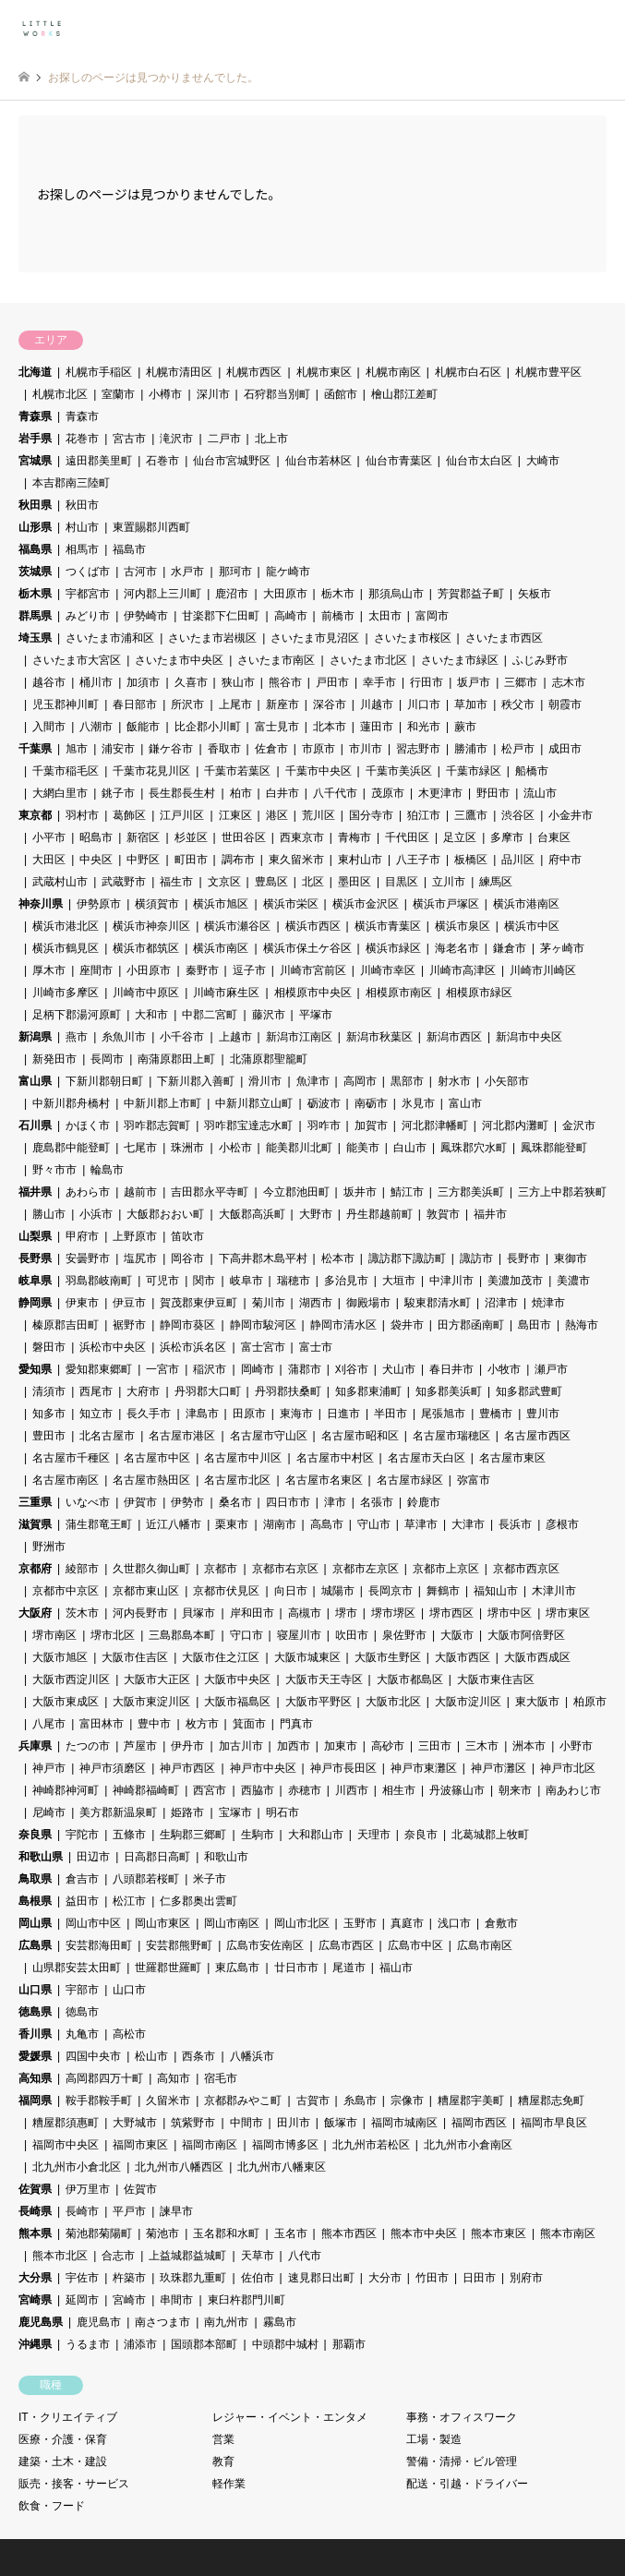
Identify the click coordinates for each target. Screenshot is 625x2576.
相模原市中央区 (313, 992)
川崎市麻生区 (226, 992)
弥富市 (473, 1480)
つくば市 (88, 571)
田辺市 (93, 1856)
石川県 (35, 1125)
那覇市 (349, 2344)
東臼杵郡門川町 (246, 2299)
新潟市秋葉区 (379, 1036)
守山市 (374, 1524)
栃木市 (338, 593)
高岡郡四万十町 (104, 2078)
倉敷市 (501, 1923)
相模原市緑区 (479, 992)
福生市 (176, 881)
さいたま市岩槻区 (212, 638)
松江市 (129, 1901)
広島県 (35, 1945)
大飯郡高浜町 (252, 1214)
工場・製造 (434, 2439)
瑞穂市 (293, 1280)
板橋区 (470, 859)
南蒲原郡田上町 (176, 1059)
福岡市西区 (479, 2122)
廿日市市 (296, 1967)
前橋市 (338, 615)
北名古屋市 (107, 1435)
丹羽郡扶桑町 (288, 1391)
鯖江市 (407, 1192)
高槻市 (304, 1613)
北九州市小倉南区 (468, 2144)
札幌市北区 (60, 394)
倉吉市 (82, 1878)
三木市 (482, 1745)
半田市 (390, 1413)
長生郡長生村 (182, 793)
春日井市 (451, 1369)
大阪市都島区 (410, 1679)
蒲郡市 (304, 1369)
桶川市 (96, 682)
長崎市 (82, 2211)
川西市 (351, 1790)
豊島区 (271, 881)
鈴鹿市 (423, 1502)
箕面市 (249, 1723)
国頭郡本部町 (204, 2344)
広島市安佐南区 (265, 1945)
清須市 (49, 1391)
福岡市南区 (209, 2144)
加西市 (293, 1745)
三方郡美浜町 (471, 1192)
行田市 (426, 682)
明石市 (282, 1812)
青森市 (82, 416)
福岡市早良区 (554, 2122)
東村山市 (360, 859)
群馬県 (35, 615)
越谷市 (49, 682)
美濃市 (573, 1280)
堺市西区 (451, 1613)
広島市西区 (346, 1945)
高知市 (173, 2078)
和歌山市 (226, 1856)
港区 (277, 815)
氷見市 (418, 1103)
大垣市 (398, 1280)
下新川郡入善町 (195, 1081)
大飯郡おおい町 (165, 1214)
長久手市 (148, 1413)
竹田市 (432, 2277)
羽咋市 (324, 1125)
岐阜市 (246, 1280)
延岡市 (82, 2299)
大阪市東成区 (65, 1701)
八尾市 (49, 1723)
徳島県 (35, 2011)
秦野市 (202, 970)
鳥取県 (35, 1878)
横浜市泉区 (462, 926)
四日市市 (288, 1502)
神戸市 (49, 1768)
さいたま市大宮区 (76, 660)
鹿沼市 (231, 593)
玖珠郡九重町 (193, 2277)
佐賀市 (140, 2189)
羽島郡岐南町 (99, 1280)
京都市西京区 (526, 1568)
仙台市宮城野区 (231, 460)
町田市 (191, 859)
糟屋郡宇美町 (471, 2100)
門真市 (296, 1723)
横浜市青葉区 (388, 926)
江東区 (235, 815)
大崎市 (542, 460)
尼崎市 (49, 1812)
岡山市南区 (231, 1923)
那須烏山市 (396, 593)
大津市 (468, 1524)
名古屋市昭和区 (360, 1435)
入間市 (49, 726)
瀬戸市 (551, 1369)
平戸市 (129, 2211)
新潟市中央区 (529, 1036)
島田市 (534, 1324)
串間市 (176, 2299)
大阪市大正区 (157, 1679)
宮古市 (129, 438)
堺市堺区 (393, 1613)
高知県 (35, 2078)
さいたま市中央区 (179, 660)
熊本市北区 (60, 2255)
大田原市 (285, 593)
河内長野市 (140, 1613)
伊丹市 (187, 1745)
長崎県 (35, 2211)
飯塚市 (340, 2122)
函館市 (340, 394)
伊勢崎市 (146, 615)
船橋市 (531, 770)
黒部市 (407, 1081)
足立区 (459, 837)
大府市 (143, 1391)
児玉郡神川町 (65, 704)
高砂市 (387, 1745)
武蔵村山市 (60, 881)
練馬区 (495, 881)
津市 (335, 1502)
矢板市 (534, 593)
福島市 (129, 549)
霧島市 (279, 2322)
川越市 (376, 704)
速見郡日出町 (321, 2277)
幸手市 (379, 682)
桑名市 (235, 1502)
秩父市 (518, 704)
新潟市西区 (454, 1036)
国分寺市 (371, 815)
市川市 (365, 748)
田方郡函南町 (471, 1324)
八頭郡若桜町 (146, 1878)
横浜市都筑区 (146, 948)
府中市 (565, 859)
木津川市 (554, 1590)
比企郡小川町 (207, 726)
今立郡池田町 (296, 1192)
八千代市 (335, 793)
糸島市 (360, 2100)
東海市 (296, 1413)
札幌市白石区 (468, 372)
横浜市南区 (220, 948)
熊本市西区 (349, 2233)
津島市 (202, 1413)
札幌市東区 (324, 372)
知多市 (49, 1413)
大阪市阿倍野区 (526, 1635)
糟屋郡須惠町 (65, 2122)
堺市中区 (509, 1613)
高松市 (129, 2034)
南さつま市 (162, 2322)
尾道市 (349, 1967)
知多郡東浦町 (368, 1391)
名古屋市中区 (157, 1457)
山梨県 (35, 1236)
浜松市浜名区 (193, 1347)
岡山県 (35, 1923)
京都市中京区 (65, 1590)
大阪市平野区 (318, 1701)
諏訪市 (476, 1258)
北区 (313, 881)
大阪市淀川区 (468, 1701)
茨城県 (35, 571)
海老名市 (457, 948)
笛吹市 (187, 1236)
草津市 (421, 1524)
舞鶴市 (443, 1590)
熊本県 (35, 2233)
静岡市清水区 (343, 1324)
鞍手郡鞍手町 (99, 2100)
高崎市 (290, 615)
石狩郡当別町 (277, 394)
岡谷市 (187, 1258)
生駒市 (257, 1834)
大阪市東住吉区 (496, 1679)
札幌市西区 (254, 372)
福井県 (35, 1192)
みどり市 (88, 615)
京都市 (220, 1568)
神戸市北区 (567, 1768)
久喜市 (191, 682)
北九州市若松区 (371, 2144)
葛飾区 (129, 815)
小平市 (49, 837)
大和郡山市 (315, 1834)
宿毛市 (220, 2078)
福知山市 (496, 1590)
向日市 (290, 1590)
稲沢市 (209, 1369)
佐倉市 (271, 748)
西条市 (198, 2056)
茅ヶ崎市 (562, 948)
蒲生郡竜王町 (99, 1524)
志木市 (568, 682)
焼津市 (548, 1302)
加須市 (143, 682)
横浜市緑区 (393, 948)
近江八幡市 (173, 1524)
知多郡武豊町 (529, 1391)
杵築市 (129, 2277)
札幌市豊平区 (548, 372)
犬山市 (398, 1369)
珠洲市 (187, 1147)
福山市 (396, 1967)
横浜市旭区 (220, 903)
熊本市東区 (498, 2233)
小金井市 (570, 815)
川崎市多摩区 (65, 992)
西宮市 (209, 1790)
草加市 (470, 704)
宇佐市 (82, 2277)
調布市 (238, 859)
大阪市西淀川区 (71, 1679)
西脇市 (257, 1790)
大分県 (35, 2277)
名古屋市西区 (537, 1435)
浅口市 (454, 1923)
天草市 (257, 2255)
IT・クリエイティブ (67, 2417)
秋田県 (35, 505)
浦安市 (118, 748)
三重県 (35, 1502)
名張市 (376, 1502)
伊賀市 (140, 1502)
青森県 (35, 416)
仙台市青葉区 (399, 460)
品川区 (518, 859)
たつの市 (88, 1745)
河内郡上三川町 (162, 593)
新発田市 (54, 1059)
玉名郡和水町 (226, 2233)
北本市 (329, 726)
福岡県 (35, 2100)
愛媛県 (35, 2056)
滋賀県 (35, 1524)
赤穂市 (304, 1790)
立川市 (448, 881)
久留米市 (168, 2100)
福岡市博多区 (285, 2144)
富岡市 (432, 615)
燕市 (77, 1036)
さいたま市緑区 (460, 660)
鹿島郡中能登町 (71, 1147)
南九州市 (226, 2322)
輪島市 (107, 1169)
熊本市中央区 (424, 2233)
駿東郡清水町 (437, 1302)
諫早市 (176, 2211)
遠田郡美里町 (99, 460)
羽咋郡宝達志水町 (248, 1125)
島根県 (35, 1901)
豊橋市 (495, 1413)
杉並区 (191, 837)
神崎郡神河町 (65, 1790)
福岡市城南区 (404, 2122)
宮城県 (35, 460)
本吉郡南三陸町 (71, 482)
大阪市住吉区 (135, 1657)
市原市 (318, 748)
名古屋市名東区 (324, 1480)
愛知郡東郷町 (99, 1369)
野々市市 (54, 1169)
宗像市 (407, 2100)
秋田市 (82, 505)
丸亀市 (82, 2034)
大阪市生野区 (388, 1657)
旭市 (77, 748)
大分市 (385, 2277)
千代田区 (407, 837)
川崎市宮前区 (313, 970)
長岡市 (107, 1059)
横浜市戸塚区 (446, 903)
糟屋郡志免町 (551, 2100)
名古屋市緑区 (410, 1480)
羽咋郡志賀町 (157, 1125)
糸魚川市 (124, 1036)
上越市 (235, 1036)
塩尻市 (140, 1258)
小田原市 (148, 970)
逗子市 (249, 970)
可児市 (162, 1280)
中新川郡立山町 (254, 1103)
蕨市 (465, 726)
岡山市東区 (162, 1923)
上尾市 (235, 704)
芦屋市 (140, 1745)
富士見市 (277, 726)
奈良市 (421, 1834)
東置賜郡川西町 (151, 527)
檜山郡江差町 (404, 394)
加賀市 (371, 1125)
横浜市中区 (531, 926)
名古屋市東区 (512, 1457)
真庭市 (407, 1923)
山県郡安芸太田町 (76, 1967)
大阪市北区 (393, 1701)
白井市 (282, 793)
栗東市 (231, 1524)
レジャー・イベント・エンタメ (289, 2417)
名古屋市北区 (237, 1480)
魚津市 (313, 1081)
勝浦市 (470, 748)
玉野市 (360, 1923)
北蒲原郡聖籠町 (268, 1059)
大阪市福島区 (237, 1701)
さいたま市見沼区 (314, 638)
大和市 (151, 1014)
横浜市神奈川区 (151, 926)
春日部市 (135, 704)
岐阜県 (35, 1280)
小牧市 (504, 1369)
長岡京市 (390, 1590)
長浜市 (515, 1524)
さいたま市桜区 (412, 638)
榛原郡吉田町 (65, 1324)
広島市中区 (415, 1945)
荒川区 (318, 815)
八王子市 (418, 859)
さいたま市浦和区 (110, 638)
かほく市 (88, 1125)
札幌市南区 (393, 372)
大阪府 (35, 1613)
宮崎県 (35, 2299)
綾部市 (82, 1568)
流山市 (540, 793)
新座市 (282, 704)
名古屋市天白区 (426, 1457)
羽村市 (82, 815)
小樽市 (165, 394)
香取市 (224, 748)
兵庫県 (35, 1745)
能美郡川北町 (299, 1147)
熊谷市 (285, 682)
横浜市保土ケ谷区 (307, 948)
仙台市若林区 (318, 460)
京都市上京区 (446, 1568)
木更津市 (440, 793)
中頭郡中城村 (285, 2344)
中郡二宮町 (209, 1014)
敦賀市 (443, 1214)
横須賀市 (157, 903)
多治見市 (346, 1280)
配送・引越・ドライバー (467, 2483)
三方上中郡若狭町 (562, 1192)
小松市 (235, 1147)
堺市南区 (54, 1635)
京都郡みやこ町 (243, 2100)
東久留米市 (296, 859)
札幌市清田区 (179, 372)
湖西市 (315, 1302)
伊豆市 (129, 1302)
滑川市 (265, 1081)
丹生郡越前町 (379, 1214)
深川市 (213, 394)
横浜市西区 (313, 926)
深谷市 (329, 704)
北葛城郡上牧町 (490, 1834)
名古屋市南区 (65, 1480)
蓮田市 (376, 726)
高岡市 (360, 1081)
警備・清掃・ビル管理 (461, 2461)
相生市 (398, 1790)
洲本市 (529, 1745)
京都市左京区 (365, 1568)
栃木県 (35, 593)
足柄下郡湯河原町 (76, 1014)
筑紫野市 (193, 2122)
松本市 (338, 1258)
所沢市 (187, 704)
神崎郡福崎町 (146, 1790)
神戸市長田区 (343, 1768)
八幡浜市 (252, 2056)
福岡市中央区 (65, 2144)
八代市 (304, 2255)
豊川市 (542, 1413)
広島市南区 (484, 1945)
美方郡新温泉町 (118, 1812)
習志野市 (418, 748)
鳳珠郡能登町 (554, 1147)
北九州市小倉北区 (76, 2167)
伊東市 (82, 1302)
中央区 (96, 859)
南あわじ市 (573, 1790)
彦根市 (562, 1524)
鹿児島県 (40, 2322)
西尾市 (96, 1391)
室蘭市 (118, 394)
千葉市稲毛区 (65, 770)
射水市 (454, 1081)
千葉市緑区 (473, 770)
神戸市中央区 (263, 1768)
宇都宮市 (88, 593)
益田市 (82, 1901)
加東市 (340, 1745)
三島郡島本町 (182, 1635)
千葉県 (35, 748)
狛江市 (423, 815)
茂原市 (387, 793)
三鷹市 (470, 815)
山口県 (35, 1989)
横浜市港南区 (526, 903)
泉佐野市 (404, 1635)
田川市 (293, 2122)
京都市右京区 (285, 1568)
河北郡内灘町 (515, 1125)
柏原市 (590, 1701)
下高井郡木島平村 (263, 1258)
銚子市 (118, 793)
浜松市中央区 (112, 1347)
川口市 (423, 704)
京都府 (35, 1568)
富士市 (315, 1347)
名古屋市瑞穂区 (451, 1435)
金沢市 (578, 1125)
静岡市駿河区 (263, 1324)
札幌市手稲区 (99, 372)
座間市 (96, 970)
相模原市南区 (399, 992)
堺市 (346, 1613)
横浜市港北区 (65, 926)
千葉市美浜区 (399, 770)
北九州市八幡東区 (281, 2167)
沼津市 (501, 1302)
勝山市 (49, 1214)
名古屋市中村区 (335, 1457)
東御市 (570, 1258)
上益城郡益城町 (187, 2255)
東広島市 (237, 1967)
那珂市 (235, 571)
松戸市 (518, 748)
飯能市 (143, 726)
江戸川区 (182, 815)
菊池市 (162, 2233)
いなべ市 (88, 1502)
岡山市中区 (93, 1923)
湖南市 (279, 1524)
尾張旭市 (443, 1413)
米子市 (209, 1878)
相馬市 (82, 549)
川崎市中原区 (146, 992)
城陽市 (338, 1590)
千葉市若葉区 (237, 770)
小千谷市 (182, 1036)
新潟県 (35, 1036)
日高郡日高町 (157, 1856)
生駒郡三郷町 (193, 1834)
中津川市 (451, 1280)
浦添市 (140, 2344)
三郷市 (520, 682)
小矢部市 (507, 1081)
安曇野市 (88, 1258)
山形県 (35, 527)
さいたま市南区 (276, 660)
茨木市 (82, 1613)
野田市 (493, 793)
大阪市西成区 (537, 1657)
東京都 (35, 815)
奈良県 (35, 1834)
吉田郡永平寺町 (209, 1192)
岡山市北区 (302, 1923)
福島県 (35, 549)
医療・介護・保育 (62, 2439)
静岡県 (35, 1302)
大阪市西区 (462, 1657)
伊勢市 (187, 1502)
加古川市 (241, 1745)
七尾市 (140, 1147)
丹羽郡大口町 (207, 1391)
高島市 (326, 1524)
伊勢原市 (99, 903)
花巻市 (82, 438)
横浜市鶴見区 (65, 948)
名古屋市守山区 (268, 1435)
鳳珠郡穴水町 (473, 1147)
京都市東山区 (146, 1590)
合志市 (118, 2255)
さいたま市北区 (368, 660)
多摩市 (506, 837)
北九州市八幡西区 (179, 2167)
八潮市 (96, 726)
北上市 (271, 438)
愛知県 (35, 1369)
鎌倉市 (509, 948)
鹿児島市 (99, 2322)
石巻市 (162, 460)
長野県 (35, 1258)
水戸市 (187, 571)
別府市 (526, 2277)
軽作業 (229, 2483)
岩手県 (35, 438)
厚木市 (49, 970)
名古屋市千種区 (71, 1457)
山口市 (129, 1989)
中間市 (246, 2122)
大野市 (315, 1214)
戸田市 (332, 682)
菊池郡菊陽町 (99, 2233)
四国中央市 (93, 2056)
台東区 (554, 837)
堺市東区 (568, 1613)
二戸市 (224, 438)
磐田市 (49, 1347)
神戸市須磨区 (112, 1768)
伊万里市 (88, 2189)
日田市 (479, 2277)
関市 (204, 1280)
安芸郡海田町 (99, 1945)
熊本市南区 (567, 2233)
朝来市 (515, 1790)
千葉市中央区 (318, 770)
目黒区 (401, 881)
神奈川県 (40, 903)
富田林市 (101, 1723)
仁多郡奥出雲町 (198, 1901)
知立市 (96, 1413)
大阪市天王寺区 (324, 1679)
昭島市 (96, 837)
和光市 (423, 726)
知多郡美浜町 (448, 1391)
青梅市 (354, 837)
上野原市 (135, 1236)
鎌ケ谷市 (171, 748)
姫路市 (187, 1812)
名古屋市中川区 (243, 1457)
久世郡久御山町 (151, 1568)
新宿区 (143, 837)
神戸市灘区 (498, 1768)
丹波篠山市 (457, 1790)
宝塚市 (235, 1812)
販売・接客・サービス (73, 2483)
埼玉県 (35, 638)
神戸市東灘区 (424, 1768)
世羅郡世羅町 (168, 1967)
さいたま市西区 (504, 638)
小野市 (576, 1745)
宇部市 (82, 1989)
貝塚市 (198, 1613)
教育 (223, 2461)
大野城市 (135, 2122)
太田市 (385, 615)
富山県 (35, 1081)
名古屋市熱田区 (151, 1480)
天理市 (374, 1834)
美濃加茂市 (515, 1280)
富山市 (465, 1103)
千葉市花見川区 (151, 770)
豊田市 (49, 1435)
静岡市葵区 (187, 1324)
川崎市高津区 (462, 970)
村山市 (82, 527)
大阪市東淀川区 (151, 1701)
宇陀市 (82, 1834)
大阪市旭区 (60, 1657)
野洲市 (49, 1546)
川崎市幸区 (387, 970)
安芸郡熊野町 (179, 1945)
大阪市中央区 (237, 1679)
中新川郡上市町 (162, 1103)
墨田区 (354, 881)
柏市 (241, 793)
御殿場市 (368, 1302)
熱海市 (581, 1324)
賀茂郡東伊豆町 (198, 1302)
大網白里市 (60, 793)
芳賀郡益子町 (471, 593)
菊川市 (268, 1302)
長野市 (523, 1258)
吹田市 (351, 1635)
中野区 (143, 859)
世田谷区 (244, 837)
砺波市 (324, 1103)
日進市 (343, 1413)
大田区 (49, 859)
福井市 (490, 1214)
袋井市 (407, 1324)
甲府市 (82, 1236)
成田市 (565, 748)
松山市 (151, 2056)
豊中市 (154, 1723)
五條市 (129, 1834)
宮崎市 (129, 2299)
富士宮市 (263, 1347)
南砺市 (371, 1103)
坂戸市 (473, 682)
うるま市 (88, 2344)
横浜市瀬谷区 (237, 926)
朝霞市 (565, 704)
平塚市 (315, 1014)
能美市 (362, 1147)
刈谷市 (351, 1369)
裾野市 (129, 1324)
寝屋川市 (299, 1635)
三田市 (434, 1745)
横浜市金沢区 (365, 903)
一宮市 (162, 1369)
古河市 (140, 571)
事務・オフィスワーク (461, 2417)
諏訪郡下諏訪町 (407, 1258)
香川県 (35, 2034)
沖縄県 (35, 2344)
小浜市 (96, 1214)
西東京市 (302, 837)
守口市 (246, 1635)
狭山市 (238, 682)
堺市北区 (112, 1635)
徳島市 (82, 2011)
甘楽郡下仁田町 (220, 615)
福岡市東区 (140, 2144)
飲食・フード (51, 2505)
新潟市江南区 (299, 1036)
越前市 (140, 1192)
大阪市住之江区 (220, 1657)
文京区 (224, 881)
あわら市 (88, 1192)
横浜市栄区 (291, 903)
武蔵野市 (124, 881)
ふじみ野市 (540, 660)
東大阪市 (537, 1701)
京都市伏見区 (226, 1590)
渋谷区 (518, 815)
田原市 (249, 1413)
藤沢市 (268, 1014)
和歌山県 (40, 1856)
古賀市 (313, 2100)
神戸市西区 (187, 1768)
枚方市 (202, 1723)
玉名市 (290, 2233)
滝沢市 (176, 438)
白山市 (410, 1147)
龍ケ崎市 (288, 571)
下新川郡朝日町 (104, 1081)
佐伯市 (257, 2277)
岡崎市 (257, 1369)
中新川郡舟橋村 (71, 1103)
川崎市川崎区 (543, 970)
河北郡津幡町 (435, 1125)
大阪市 (457, 1635)
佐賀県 (35, 2189)
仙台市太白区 (479, 460)
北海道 (35, 372)
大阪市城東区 (307, 1657)
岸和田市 (252, 1613)
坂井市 (360, 1192)
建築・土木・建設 (62, 2461)
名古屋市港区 (182, 1435)
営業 (223, 2439)
